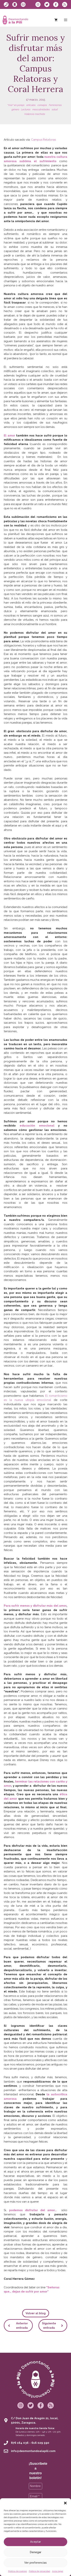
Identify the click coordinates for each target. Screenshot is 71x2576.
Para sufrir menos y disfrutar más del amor (35, 1605)
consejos (42, 105)
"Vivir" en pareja (15, 105)
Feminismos (55, 105)
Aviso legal (57, 2571)
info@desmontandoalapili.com (33, 2451)
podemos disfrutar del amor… (34, 2210)
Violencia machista (34, 114)
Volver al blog (36, 2313)
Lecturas (25, 109)
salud (55, 109)
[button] (65, 2503)
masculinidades (41, 109)
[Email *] (35, 2496)
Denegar (35, 2552)
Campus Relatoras (43, 139)
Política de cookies (17, 2571)
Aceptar (35, 2541)
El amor (10, 435)
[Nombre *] (35, 2486)
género (15, 109)
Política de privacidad (39, 2571)
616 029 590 (40, 2443)
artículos (31, 105)
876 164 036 (20, 2443)
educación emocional (37, 1125)
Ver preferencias (35, 2562)
